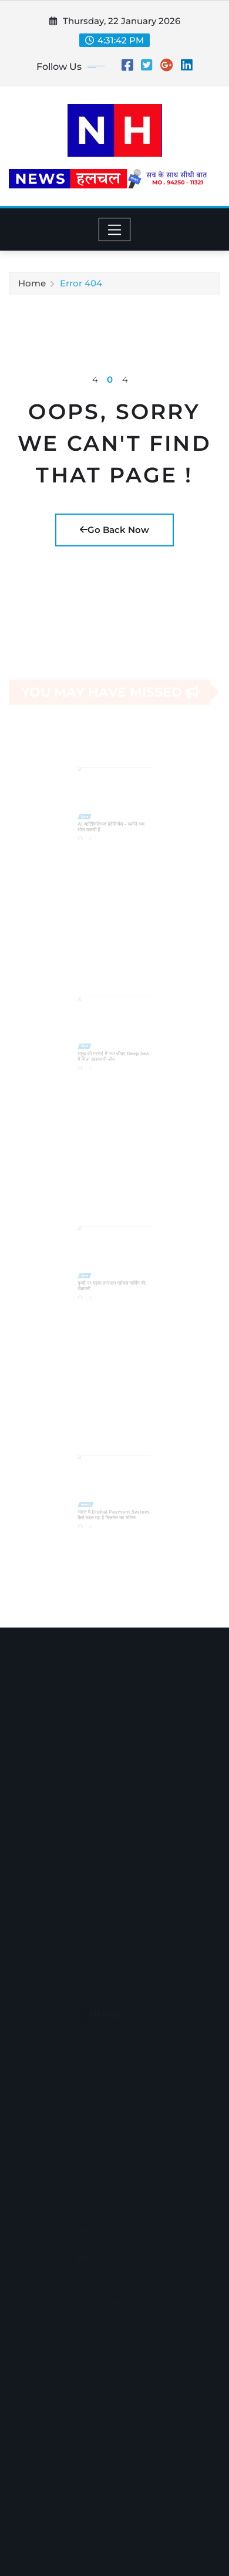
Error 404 (81, 285)
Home (32, 285)
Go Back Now (114, 529)
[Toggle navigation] (115, 229)
